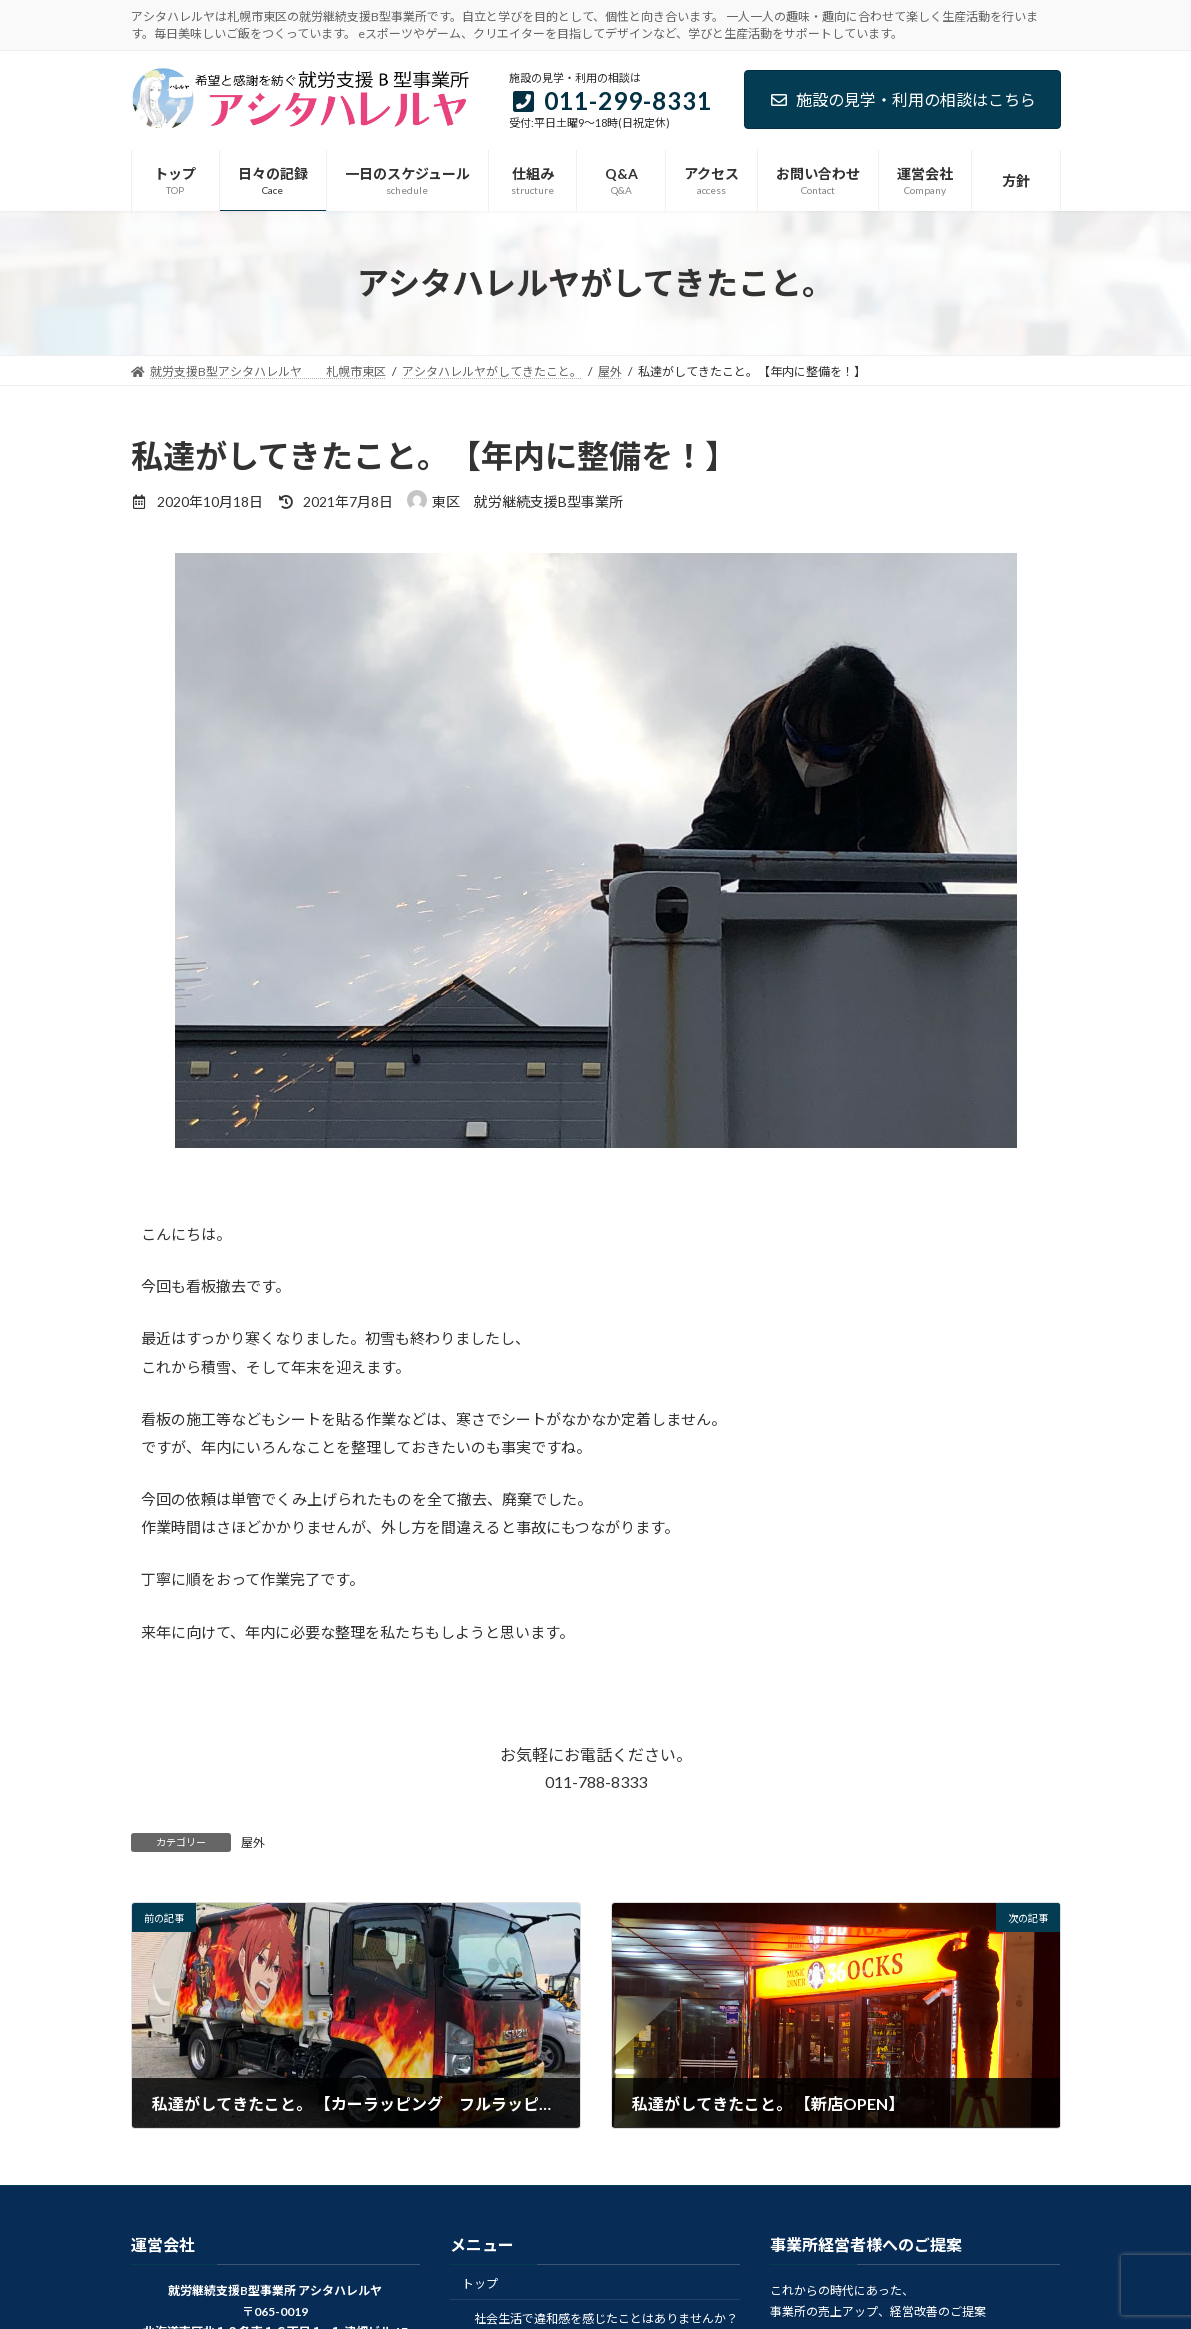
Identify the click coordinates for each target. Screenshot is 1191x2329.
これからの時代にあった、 (842, 2290)
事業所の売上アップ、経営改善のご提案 (878, 2310)
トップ (480, 2282)
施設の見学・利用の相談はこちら (902, 99)
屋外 (253, 1842)
